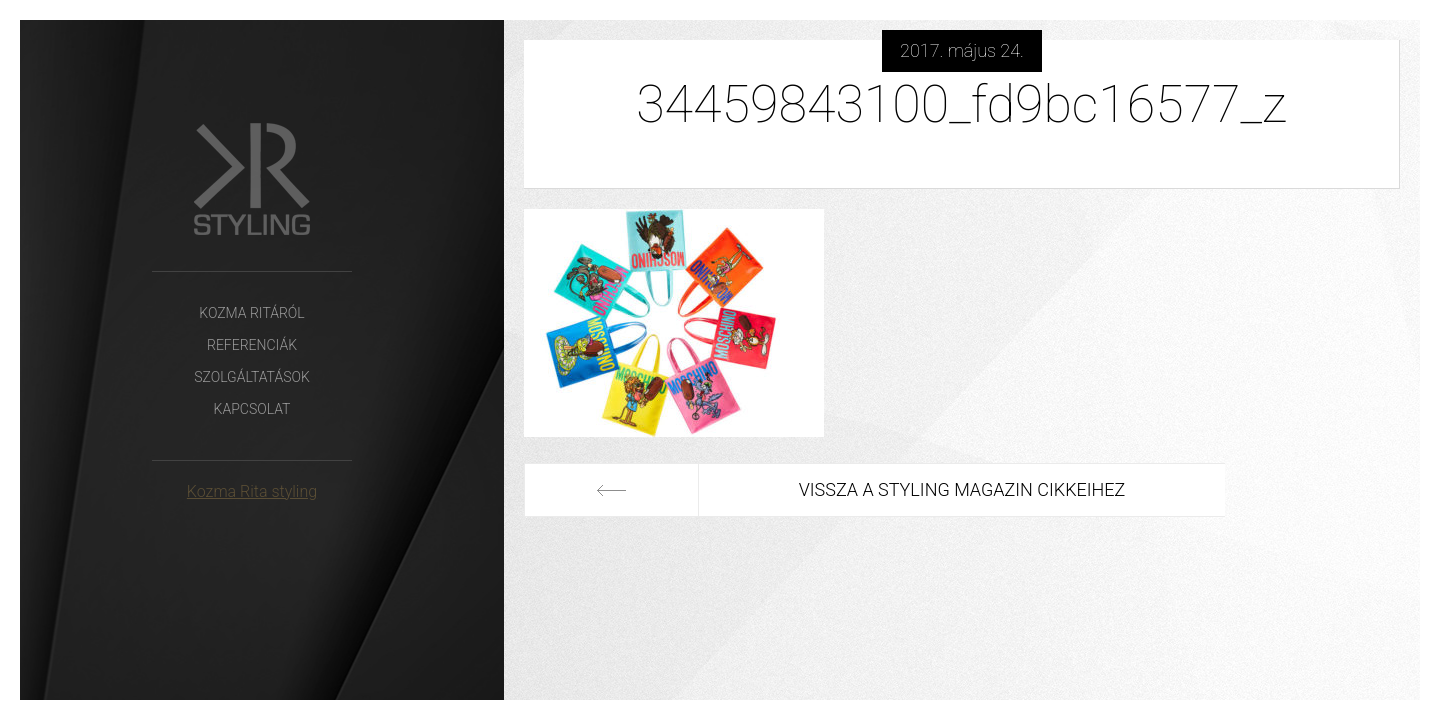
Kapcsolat (252, 409)
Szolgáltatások (252, 377)
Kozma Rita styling (252, 491)
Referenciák (252, 345)
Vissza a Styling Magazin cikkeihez (962, 489)
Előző (611, 490)
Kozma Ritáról (251, 313)
